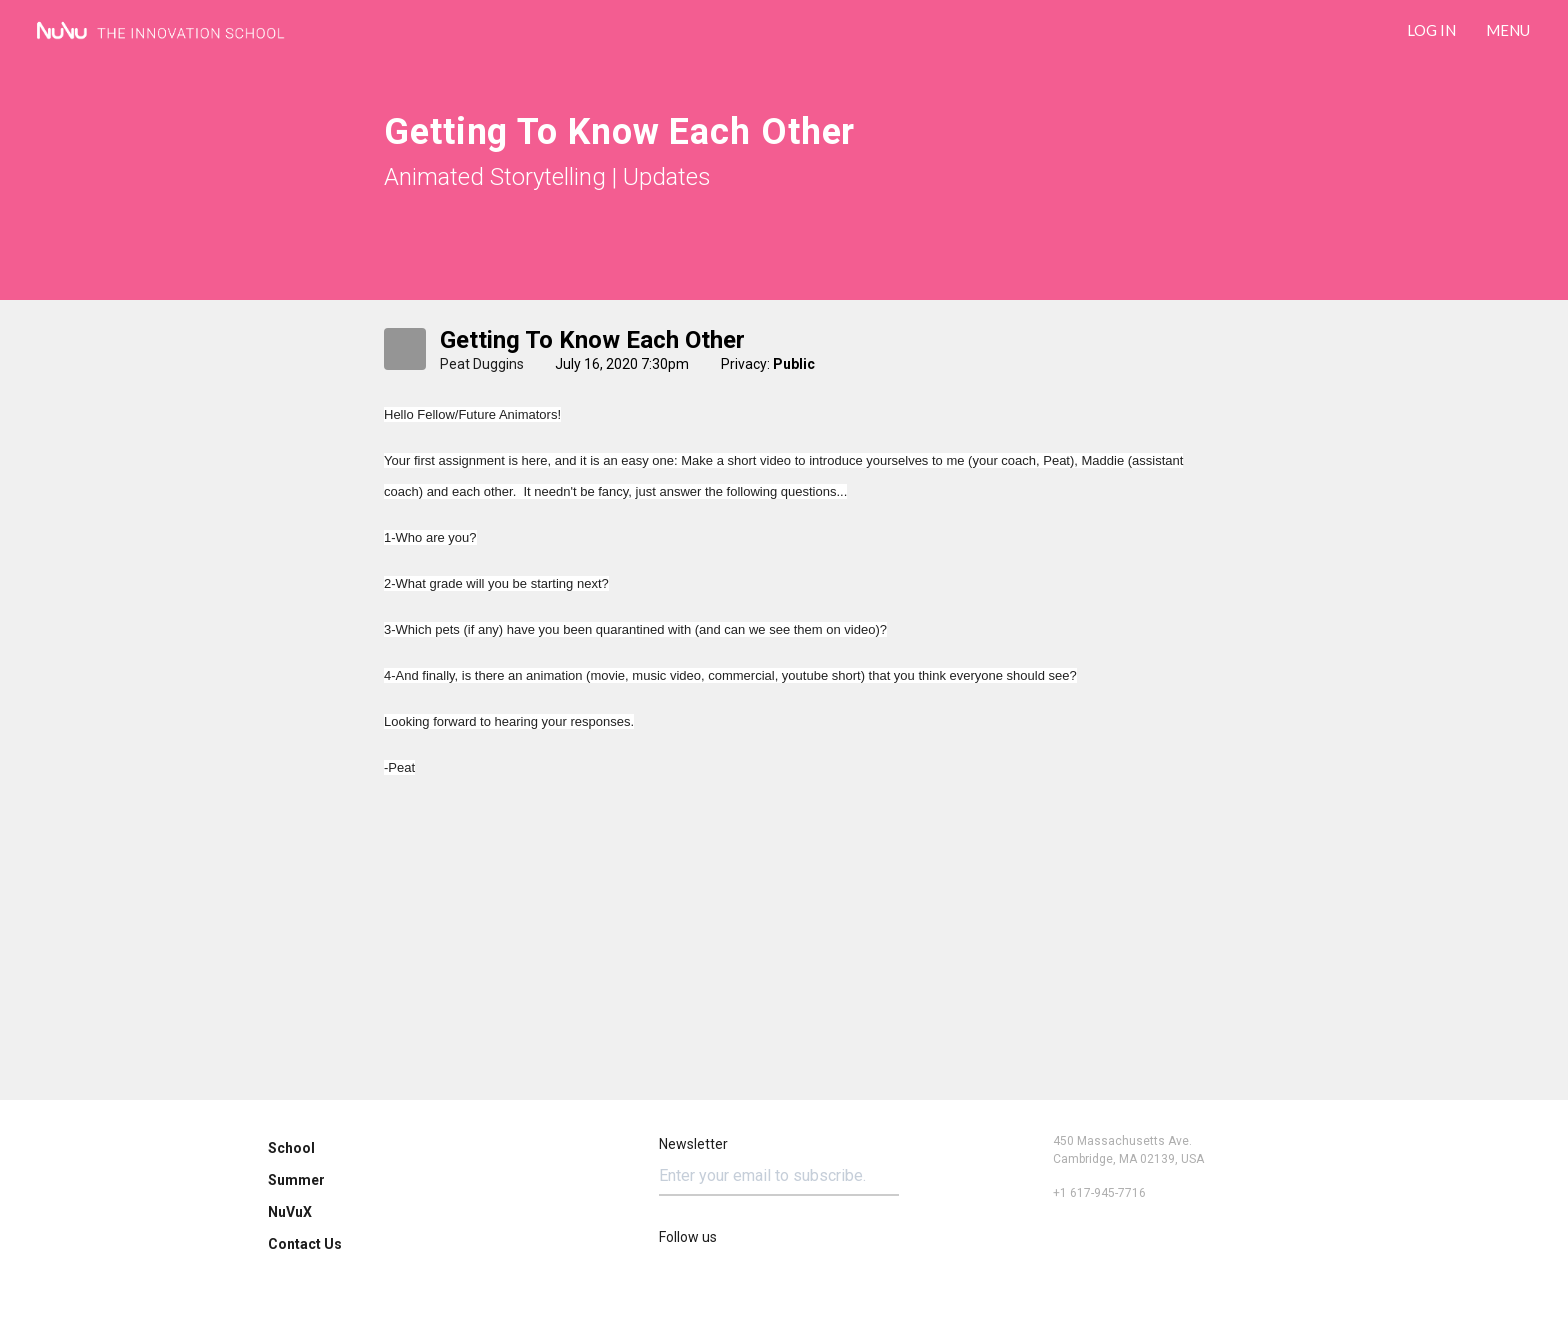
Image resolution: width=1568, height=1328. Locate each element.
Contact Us (305, 1244)
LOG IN (1431, 30)
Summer (296, 1180)
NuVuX (290, 1212)
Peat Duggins (482, 364)
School (291, 1148)
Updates (667, 177)
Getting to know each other (592, 340)
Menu (1508, 30)
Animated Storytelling (495, 177)
